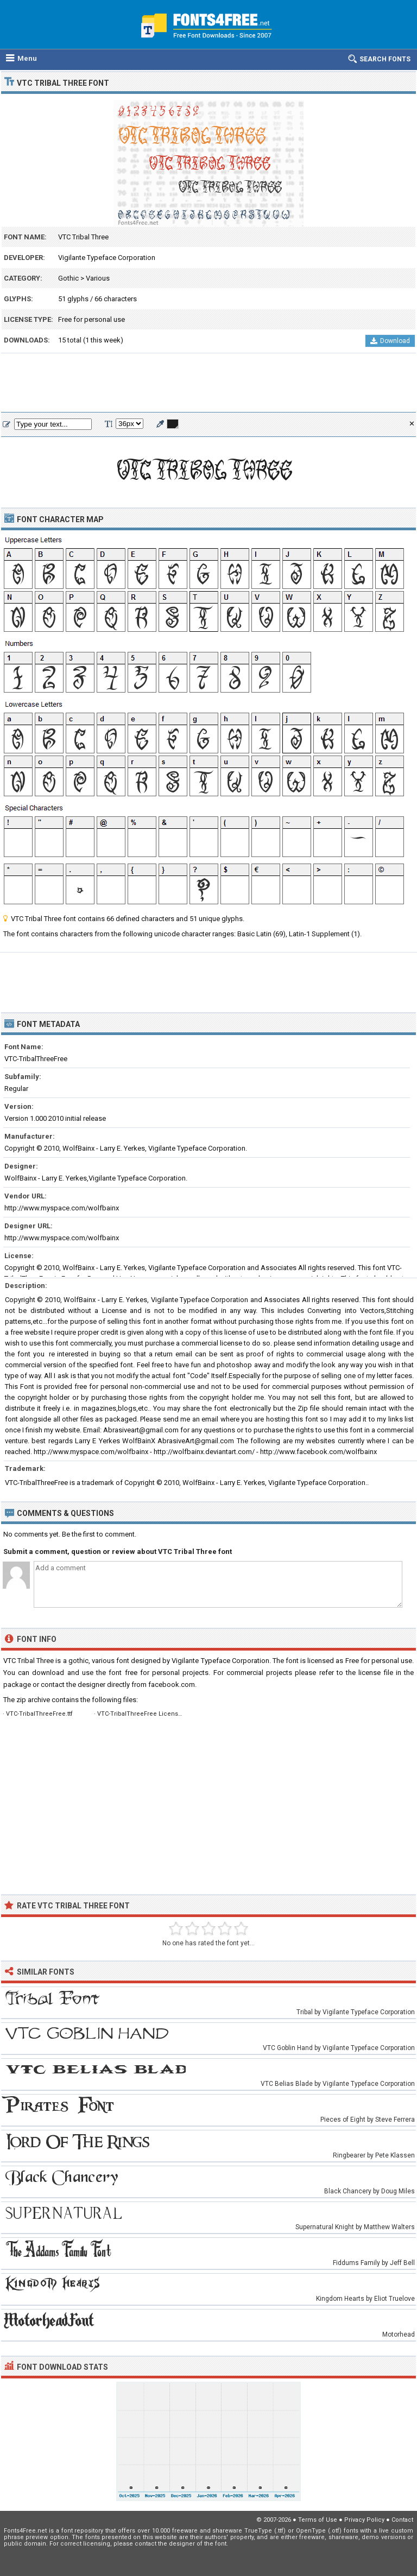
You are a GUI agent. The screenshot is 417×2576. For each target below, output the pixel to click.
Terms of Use (317, 2519)
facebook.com (171, 1684)
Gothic (68, 278)
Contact (402, 2519)
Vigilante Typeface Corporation (106, 257)
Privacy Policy (364, 2519)
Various (98, 278)
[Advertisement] (208, 383)
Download (390, 341)
